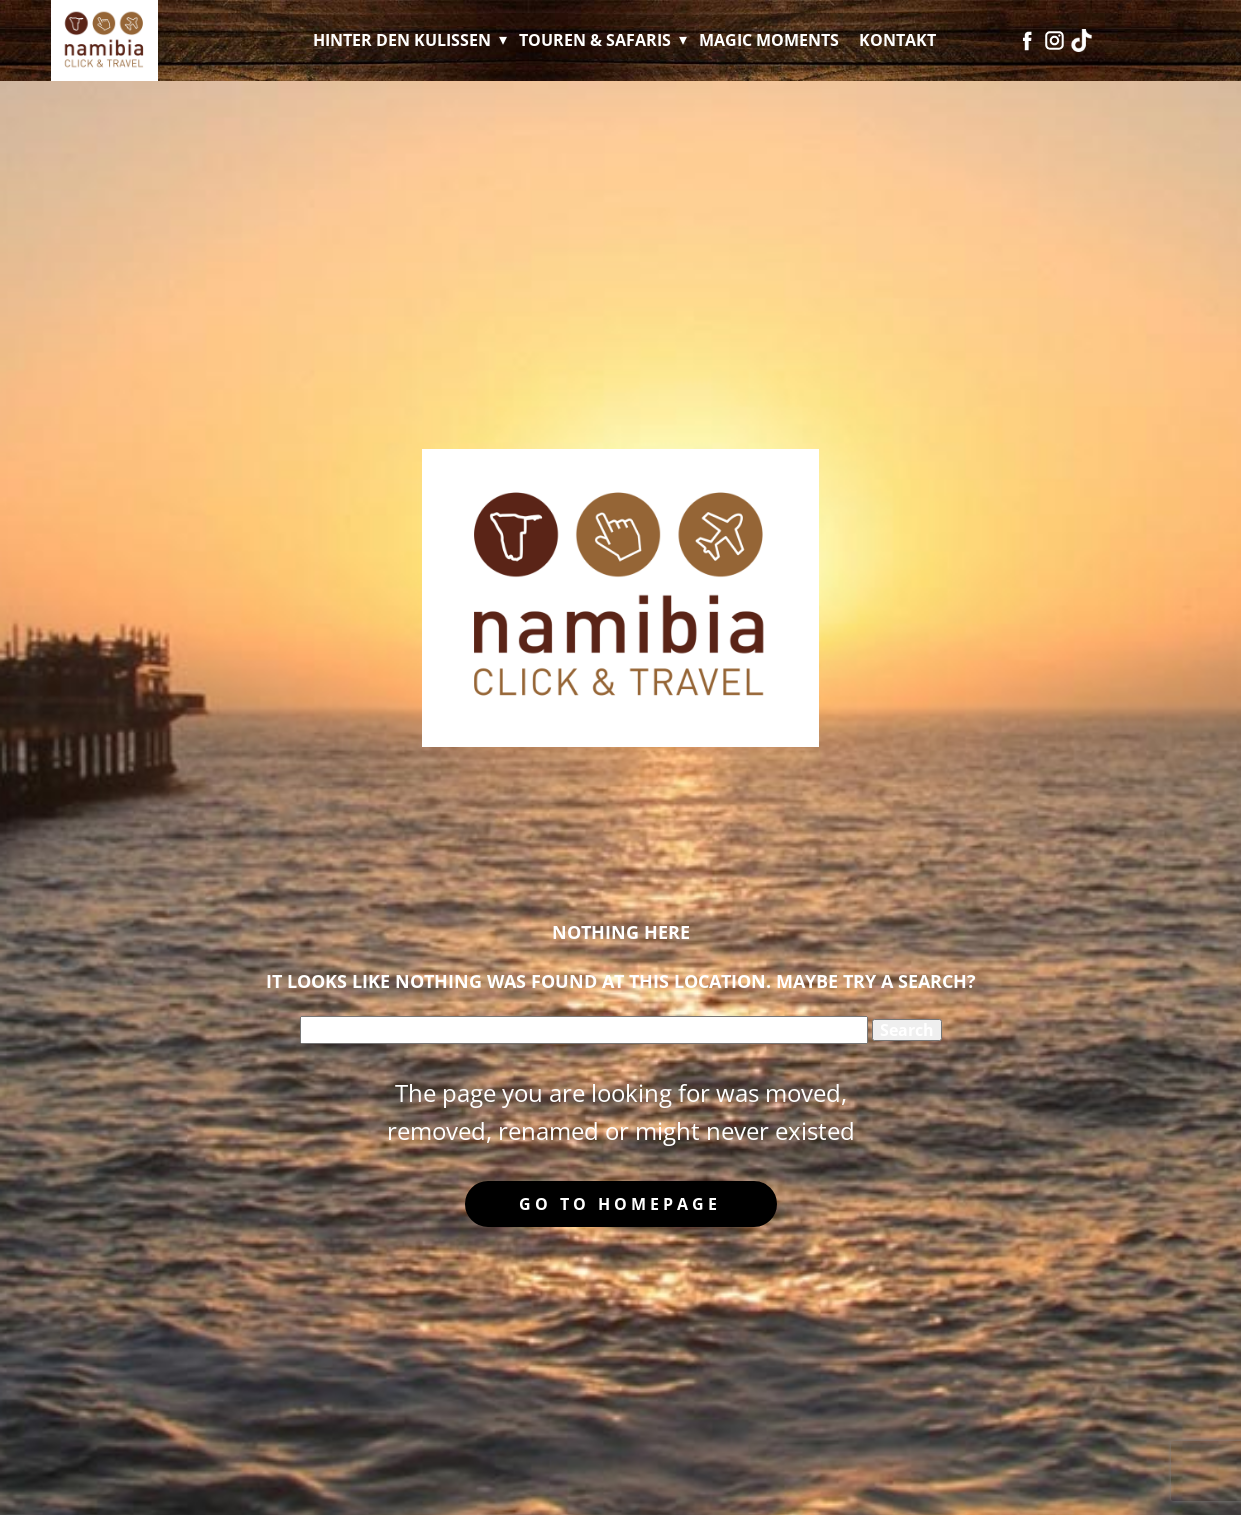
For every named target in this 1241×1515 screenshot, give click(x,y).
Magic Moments (769, 40)
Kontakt (897, 40)
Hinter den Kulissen (402, 40)
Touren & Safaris (595, 40)
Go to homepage (620, 1204)
